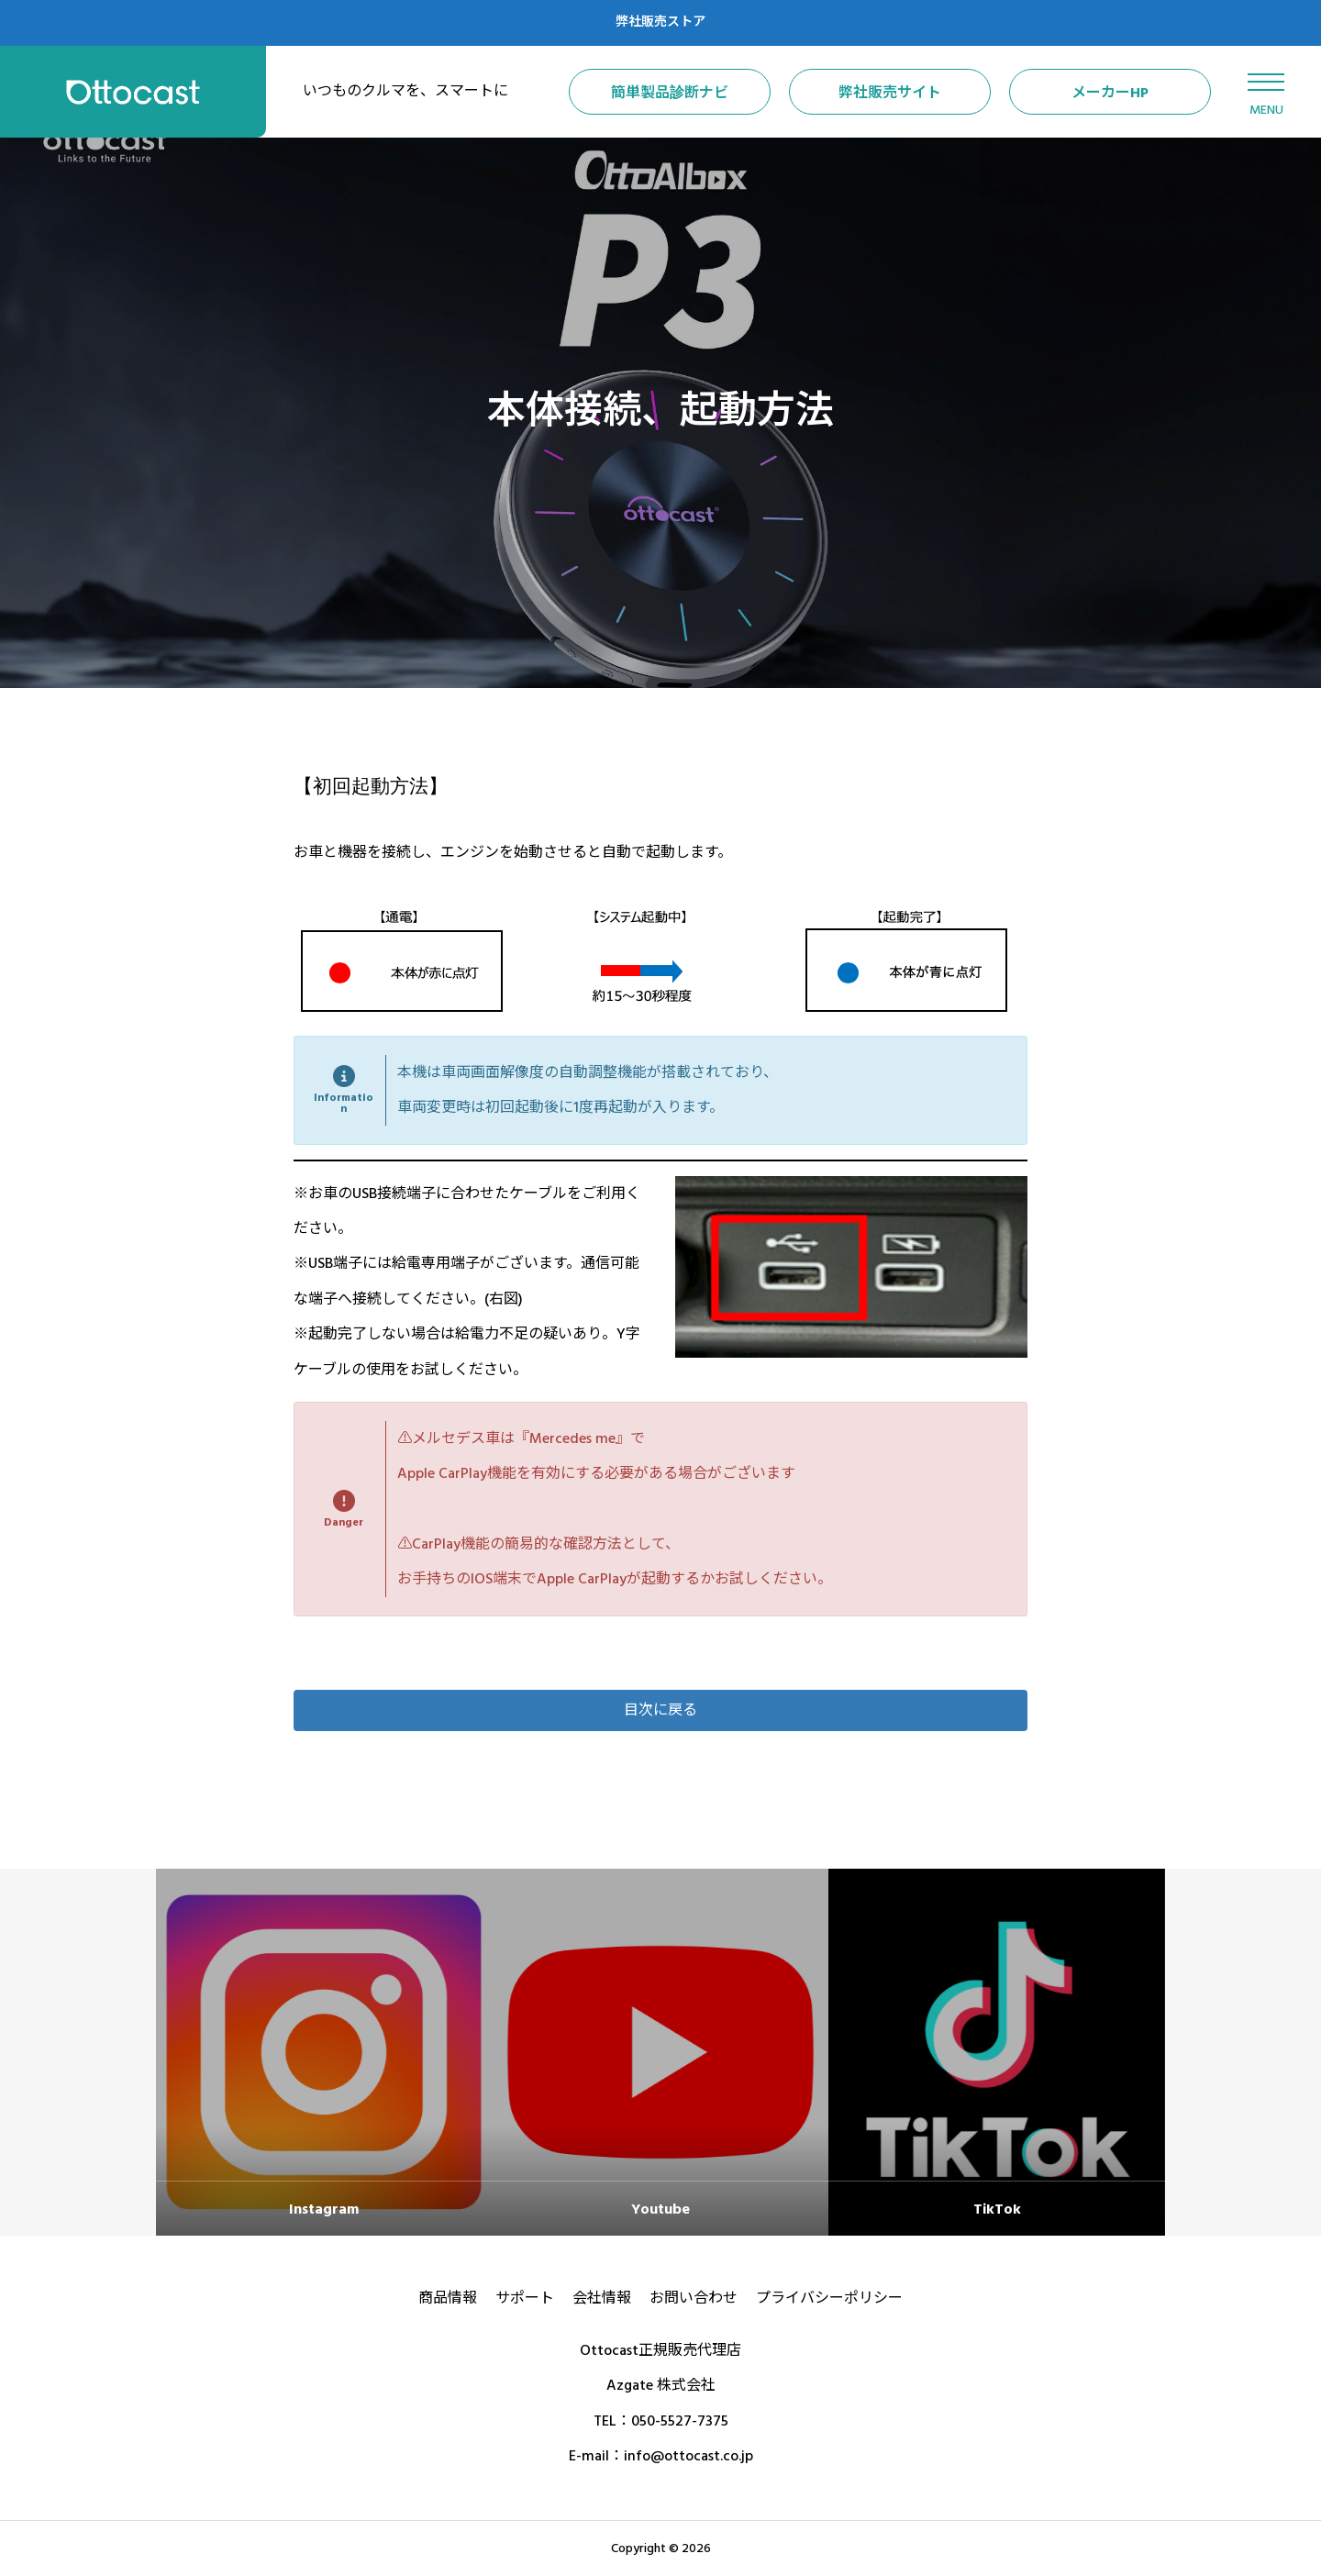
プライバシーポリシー (829, 2298)
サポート (524, 2298)
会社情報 (601, 2298)
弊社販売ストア (660, 22)
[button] (660, 1710)
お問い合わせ (693, 2298)
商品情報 (447, 2298)
